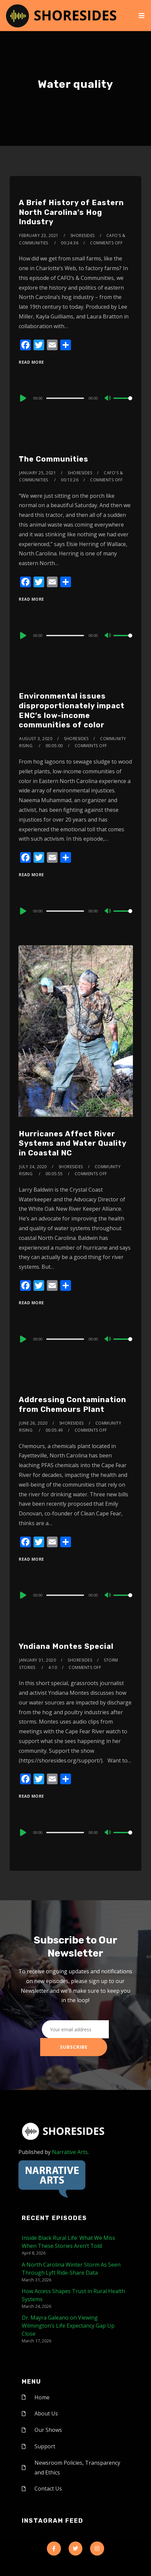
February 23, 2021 (39, 235)
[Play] (22, 398)
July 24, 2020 (33, 1167)
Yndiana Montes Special (66, 1646)
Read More (31, 362)
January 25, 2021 (37, 473)
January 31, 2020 (37, 1660)
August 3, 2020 (35, 738)
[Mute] (108, 398)
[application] (75, 398)
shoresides (82, 235)
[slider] (65, 398)
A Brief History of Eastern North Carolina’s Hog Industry (71, 212)
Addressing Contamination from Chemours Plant (72, 1404)
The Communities (53, 459)
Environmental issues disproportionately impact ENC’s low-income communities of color (72, 710)
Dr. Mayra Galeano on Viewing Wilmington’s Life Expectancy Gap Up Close (68, 2325)
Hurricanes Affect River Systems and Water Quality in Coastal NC (72, 1143)
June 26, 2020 (33, 1423)
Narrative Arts (70, 2152)
